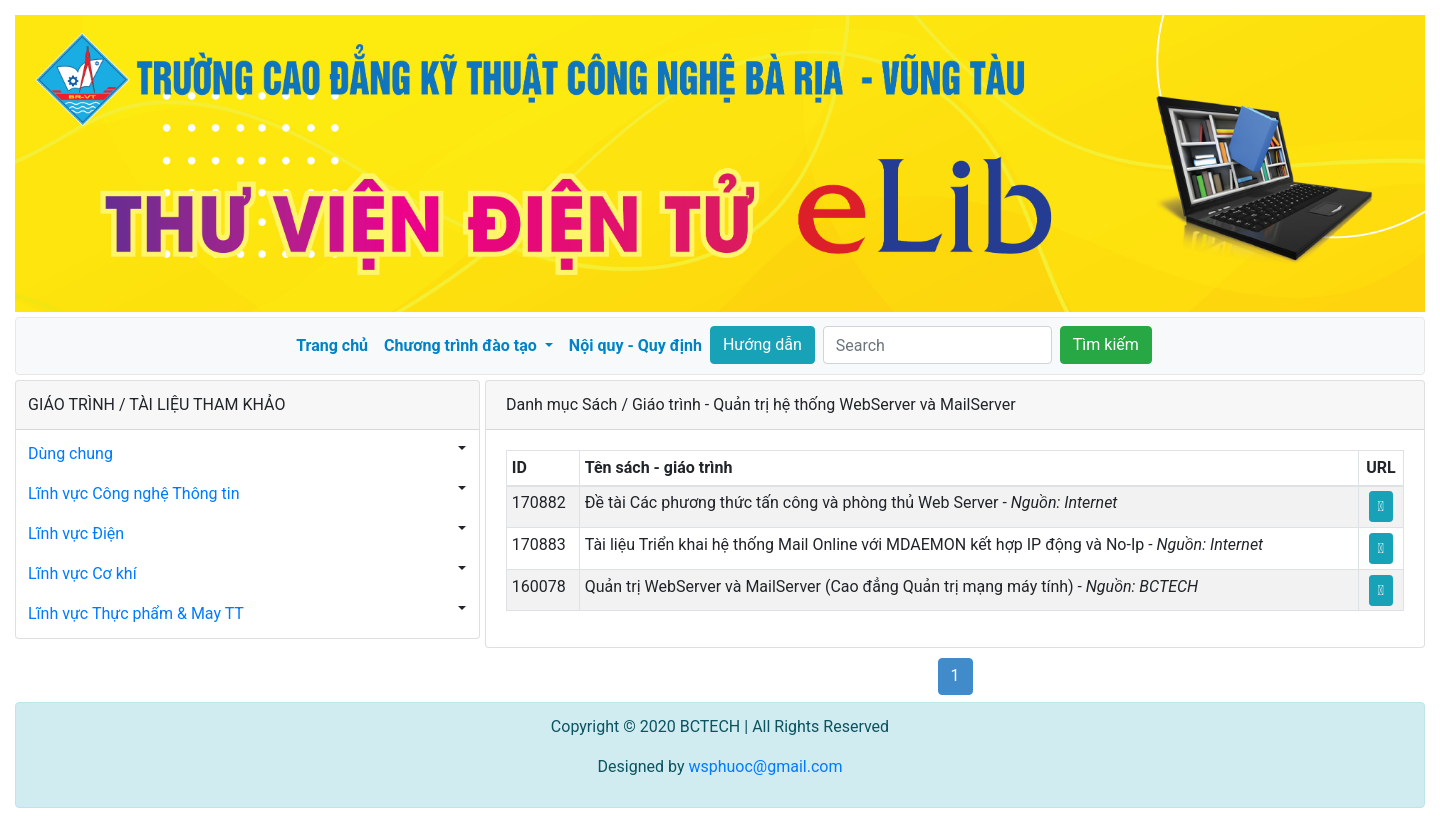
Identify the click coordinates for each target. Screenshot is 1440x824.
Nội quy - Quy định (635, 345)
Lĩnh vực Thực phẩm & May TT (136, 613)
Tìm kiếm (1106, 344)
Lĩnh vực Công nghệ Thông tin (134, 493)
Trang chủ (332, 345)
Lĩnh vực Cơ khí (82, 573)
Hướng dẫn (762, 344)
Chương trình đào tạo (462, 345)
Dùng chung (70, 453)
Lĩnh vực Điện (76, 533)
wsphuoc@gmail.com (765, 766)
